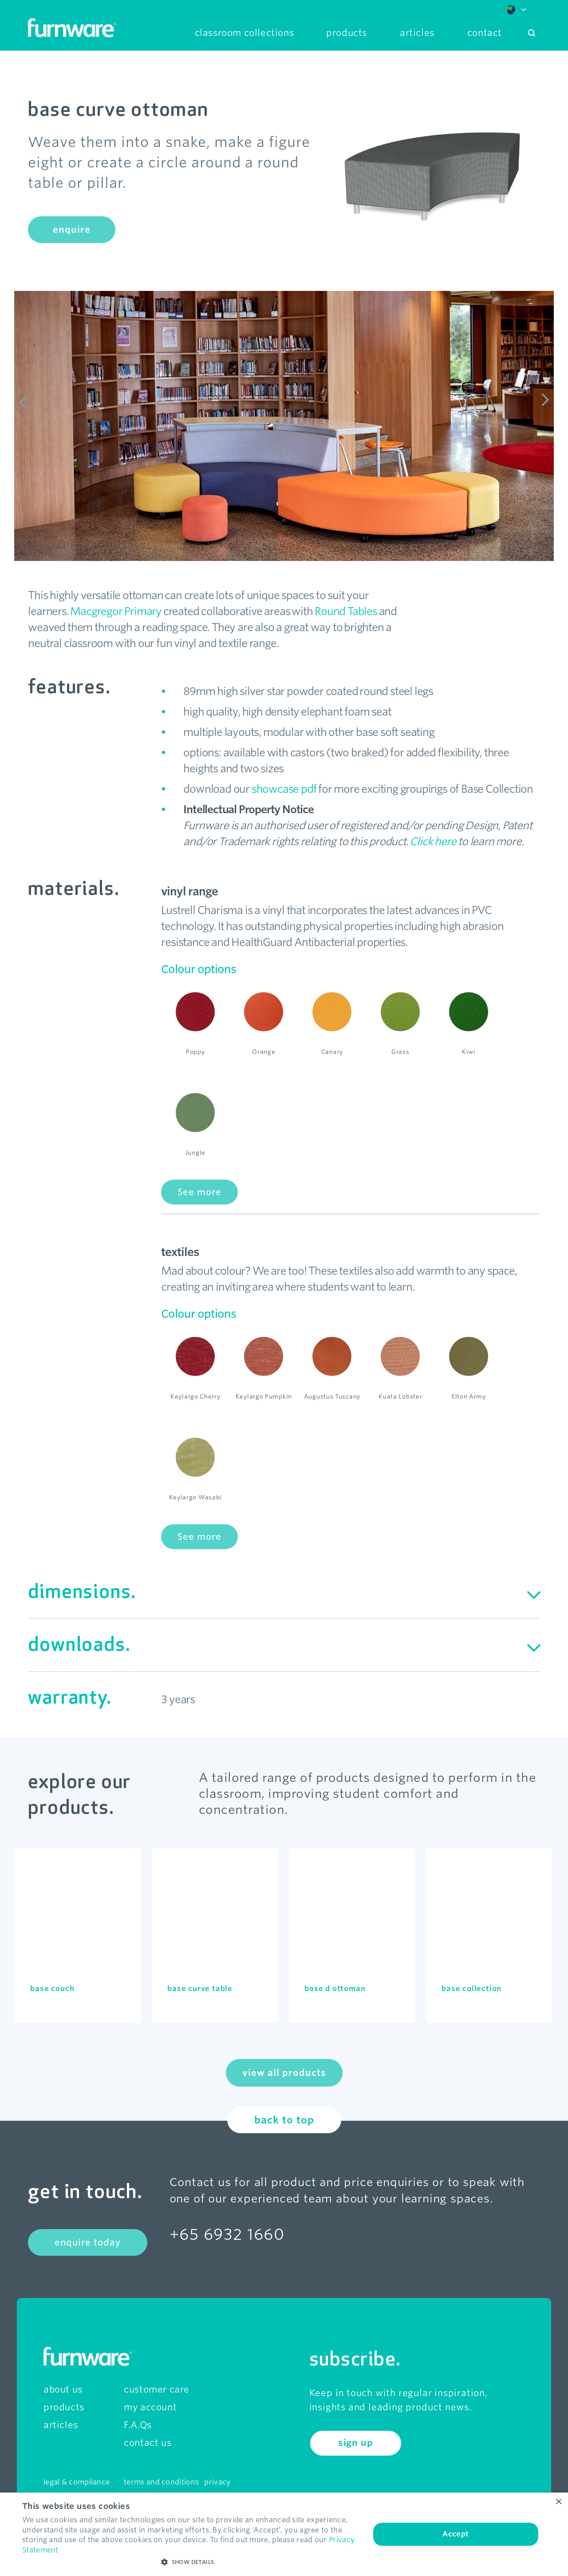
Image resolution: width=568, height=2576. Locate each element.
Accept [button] (455, 2534)
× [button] (558, 2502)
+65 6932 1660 (227, 2234)
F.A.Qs (138, 2425)
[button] (191, 2562)
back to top (284, 2120)
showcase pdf (284, 789)
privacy (217, 2482)
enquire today (88, 2242)
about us (63, 2389)
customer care (156, 2389)
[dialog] (284, 2534)
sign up (355, 2442)
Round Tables (346, 611)
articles (60, 2425)
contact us (147, 2442)
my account (150, 2407)
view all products (284, 2072)
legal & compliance (76, 2482)
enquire (72, 229)
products (63, 2407)
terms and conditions (161, 2482)
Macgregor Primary (116, 611)
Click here (433, 841)
